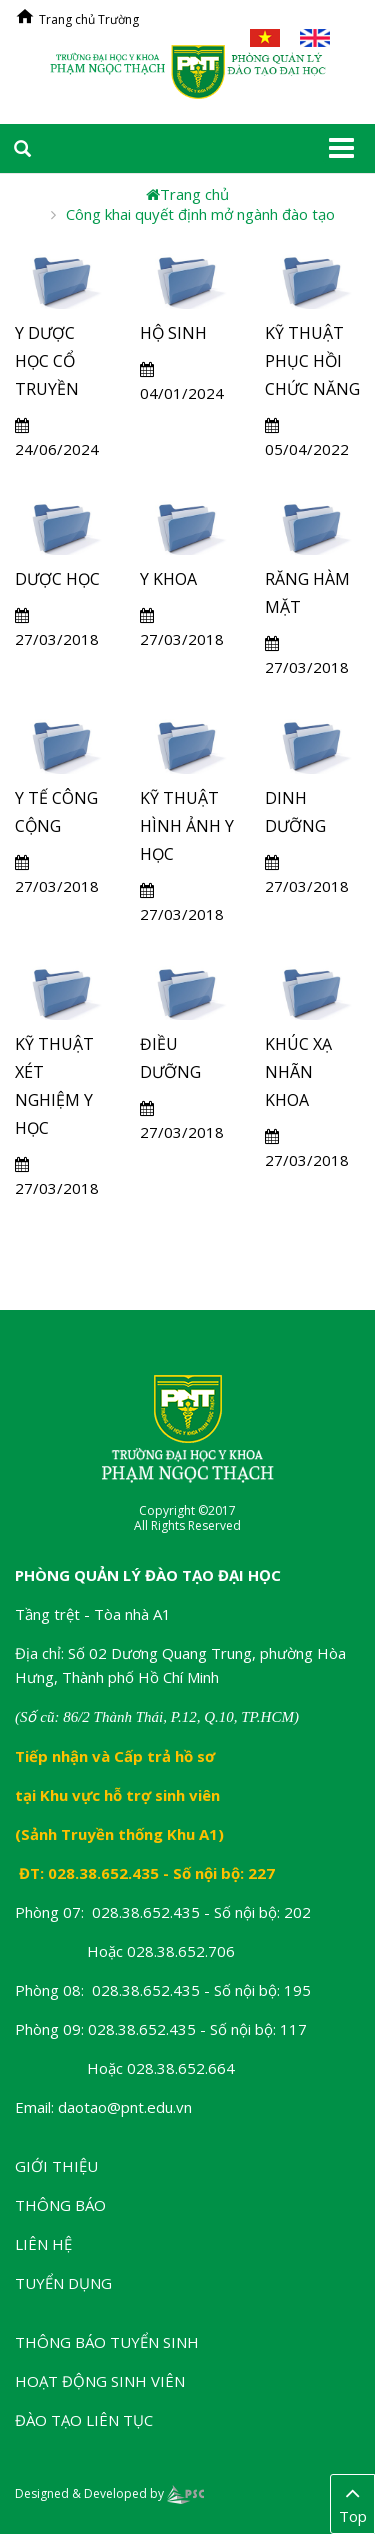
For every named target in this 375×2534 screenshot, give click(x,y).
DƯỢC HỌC (57, 579)
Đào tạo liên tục (84, 2420)
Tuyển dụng (63, 2283)
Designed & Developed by (109, 2493)
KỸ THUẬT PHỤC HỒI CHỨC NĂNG (312, 361)
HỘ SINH (173, 333)
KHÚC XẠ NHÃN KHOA (298, 1072)
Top (352, 2503)
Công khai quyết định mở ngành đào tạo (200, 214)
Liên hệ (43, 2244)
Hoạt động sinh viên (100, 2381)
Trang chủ (187, 194)
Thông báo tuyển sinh (107, 2342)
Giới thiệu (56, 2166)
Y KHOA (168, 579)
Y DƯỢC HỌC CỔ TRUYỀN (47, 361)
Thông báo (60, 2205)
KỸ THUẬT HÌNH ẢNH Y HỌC (187, 826)
